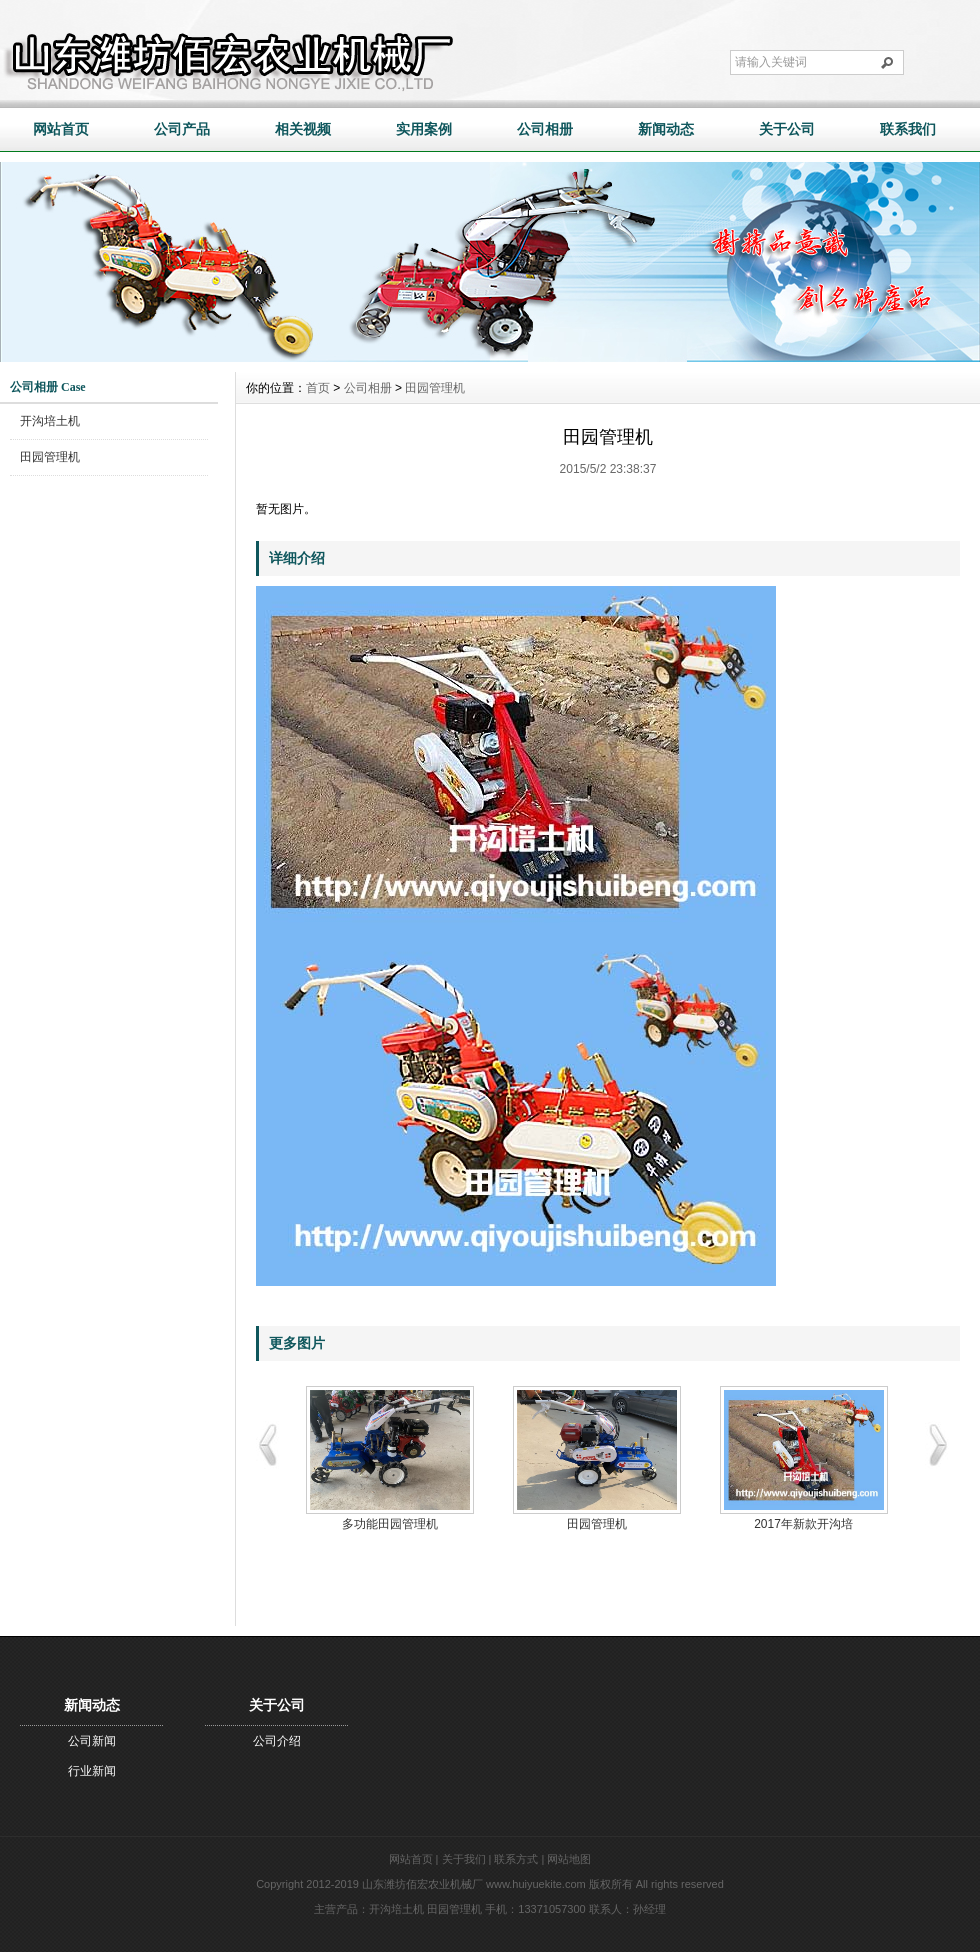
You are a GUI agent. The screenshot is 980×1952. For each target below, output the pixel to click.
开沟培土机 (50, 421)
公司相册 (545, 129)
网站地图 (569, 1859)
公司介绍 (277, 1741)
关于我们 (464, 1859)
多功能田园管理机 (390, 1524)
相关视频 (303, 129)
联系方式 (516, 1859)
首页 (318, 388)
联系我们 (908, 129)
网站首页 (61, 129)
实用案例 (424, 129)
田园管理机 (50, 457)
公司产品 (182, 129)
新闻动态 (666, 129)
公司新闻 (92, 1741)
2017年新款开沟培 (803, 1524)
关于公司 (787, 129)
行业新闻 (92, 1771)
